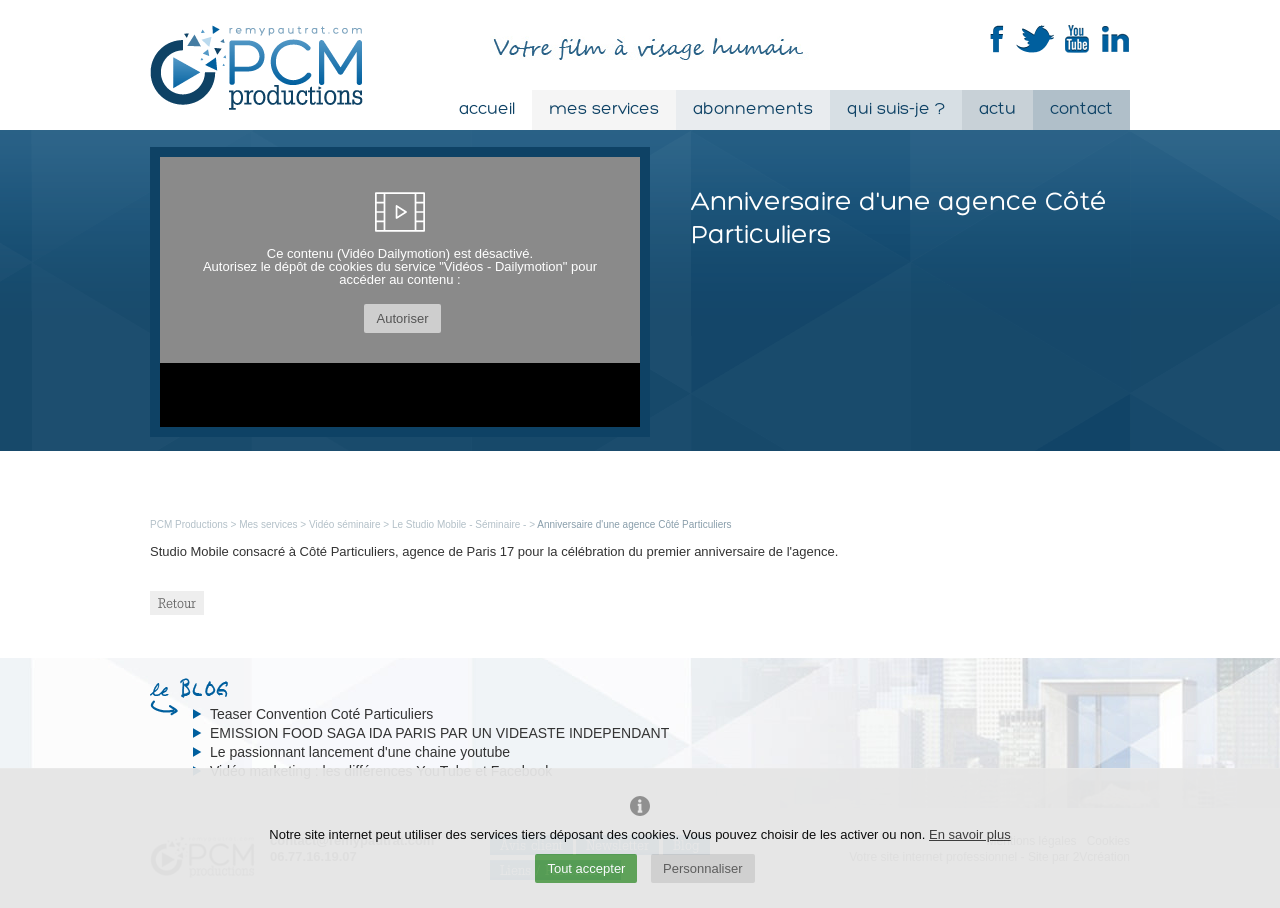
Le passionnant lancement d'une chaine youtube (360, 752)
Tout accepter (586, 868)
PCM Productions (189, 524)
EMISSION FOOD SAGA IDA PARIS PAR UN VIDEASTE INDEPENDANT (439, 733)
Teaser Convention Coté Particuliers (321, 714)
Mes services (604, 109)
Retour (177, 603)
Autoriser (402, 318)
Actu (997, 109)
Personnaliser (703, 868)
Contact (1081, 109)
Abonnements (753, 109)
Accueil (487, 109)
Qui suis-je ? (896, 109)
